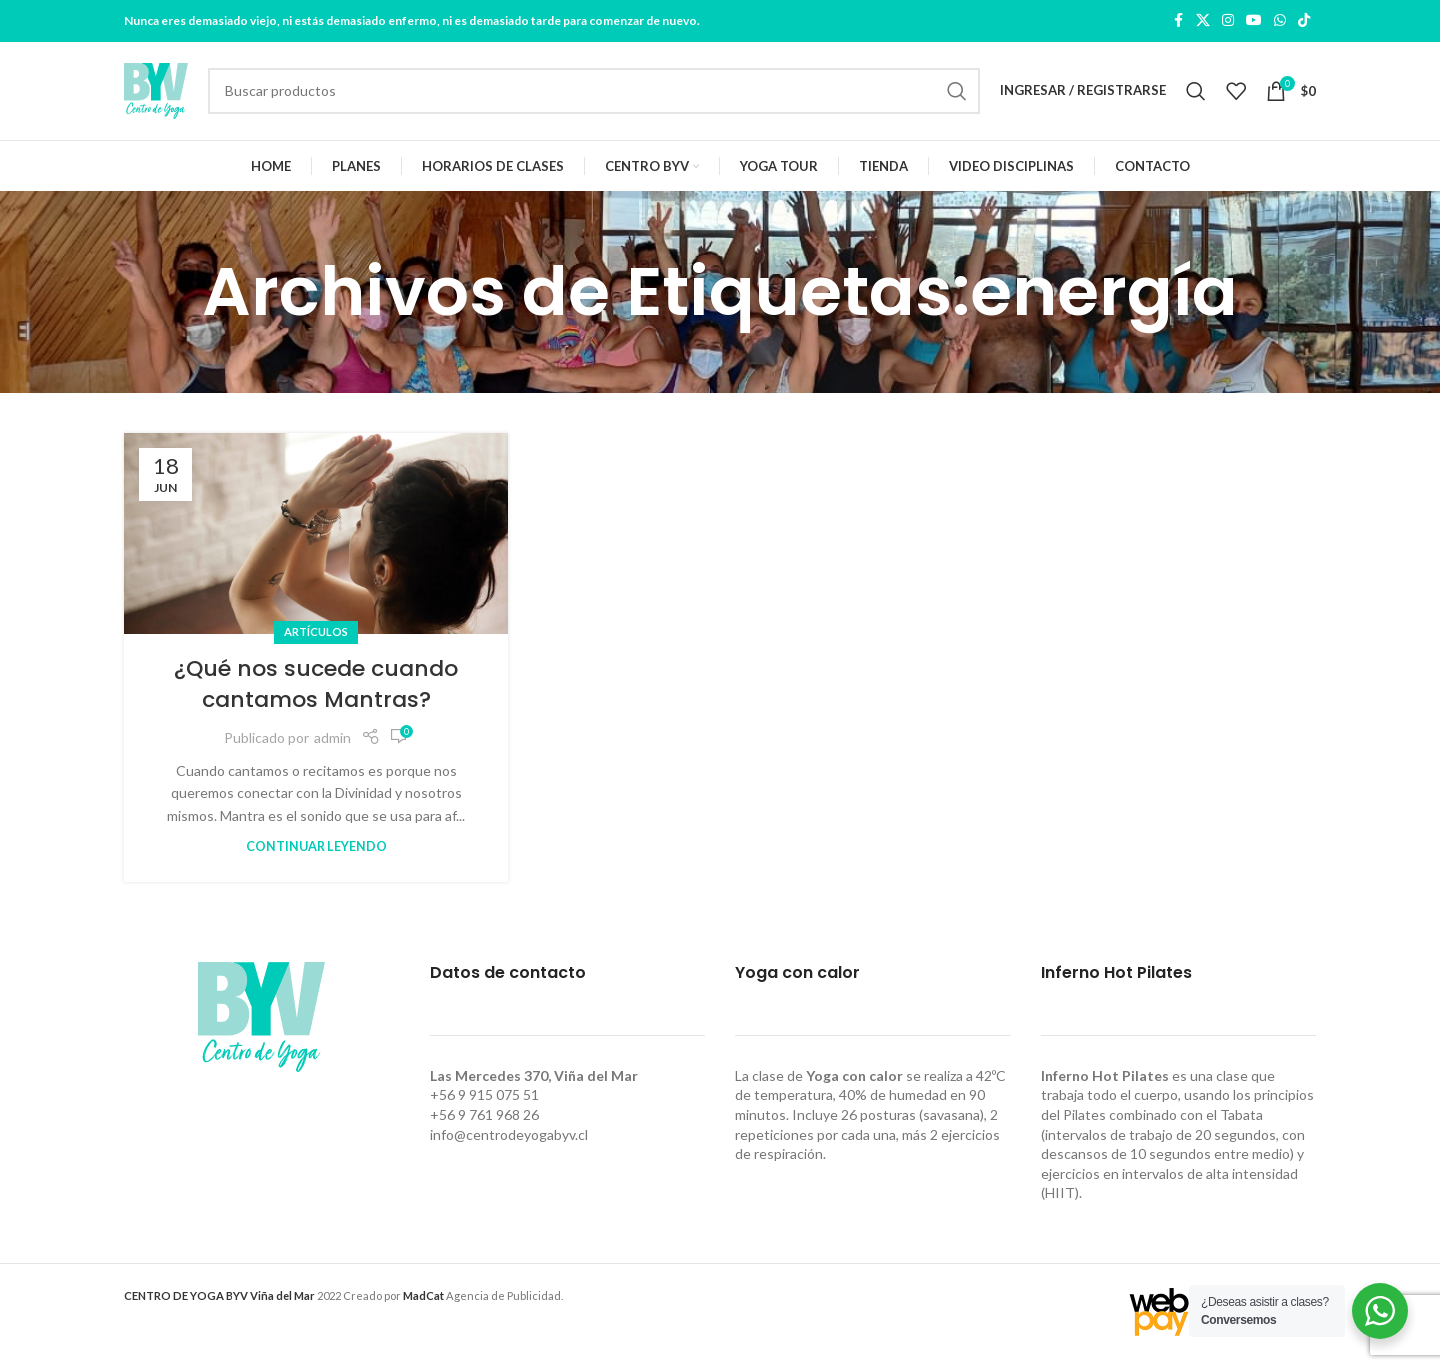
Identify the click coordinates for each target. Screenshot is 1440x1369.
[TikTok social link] (1304, 21)
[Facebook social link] (1178, 21)
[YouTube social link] (1254, 21)
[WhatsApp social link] (1280, 21)
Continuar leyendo (316, 852)
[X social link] (1203, 21)
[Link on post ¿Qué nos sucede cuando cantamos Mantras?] (316, 539)
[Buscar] (594, 94)
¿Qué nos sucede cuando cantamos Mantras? (316, 690)
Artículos (316, 637)
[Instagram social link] (1228, 21)
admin (332, 742)
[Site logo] (156, 92)
